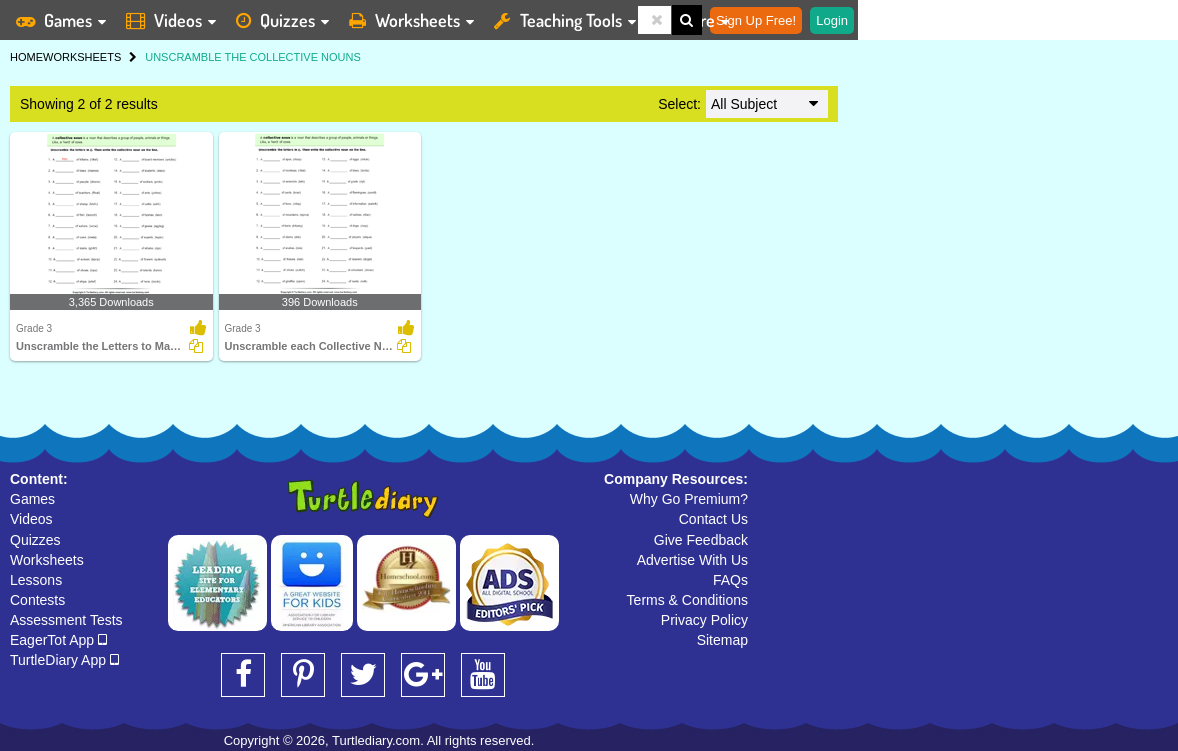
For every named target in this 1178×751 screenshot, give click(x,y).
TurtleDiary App (64, 660)
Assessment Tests (66, 620)
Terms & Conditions (687, 600)
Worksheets (47, 560)
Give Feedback (701, 540)
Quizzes (35, 540)
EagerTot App (58, 640)
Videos (31, 519)
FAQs (730, 580)
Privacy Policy (704, 620)
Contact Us (713, 519)
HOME (26, 57)
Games (32, 499)
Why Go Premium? (689, 499)
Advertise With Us (692, 560)
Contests (37, 600)
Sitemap (722, 640)
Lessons (36, 580)
